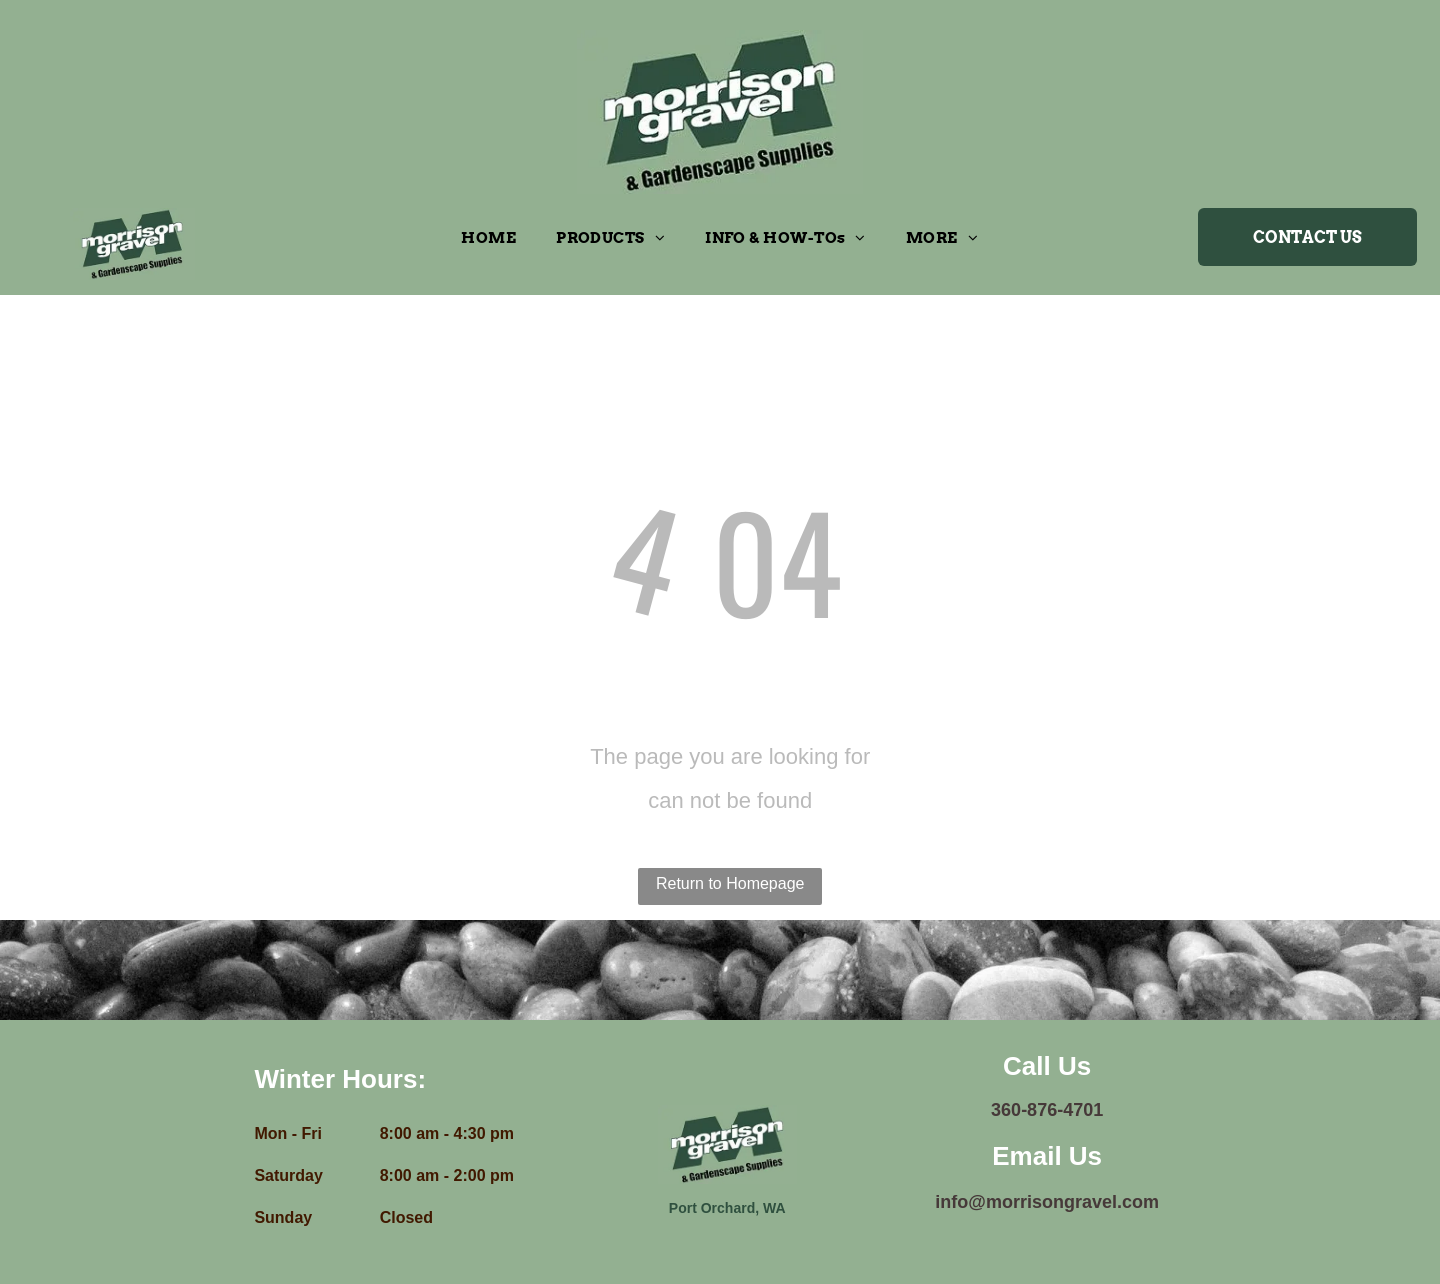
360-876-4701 (1047, 1110)
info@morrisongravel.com (1047, 1202)
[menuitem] (488, 238)
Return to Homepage (730, 883)
